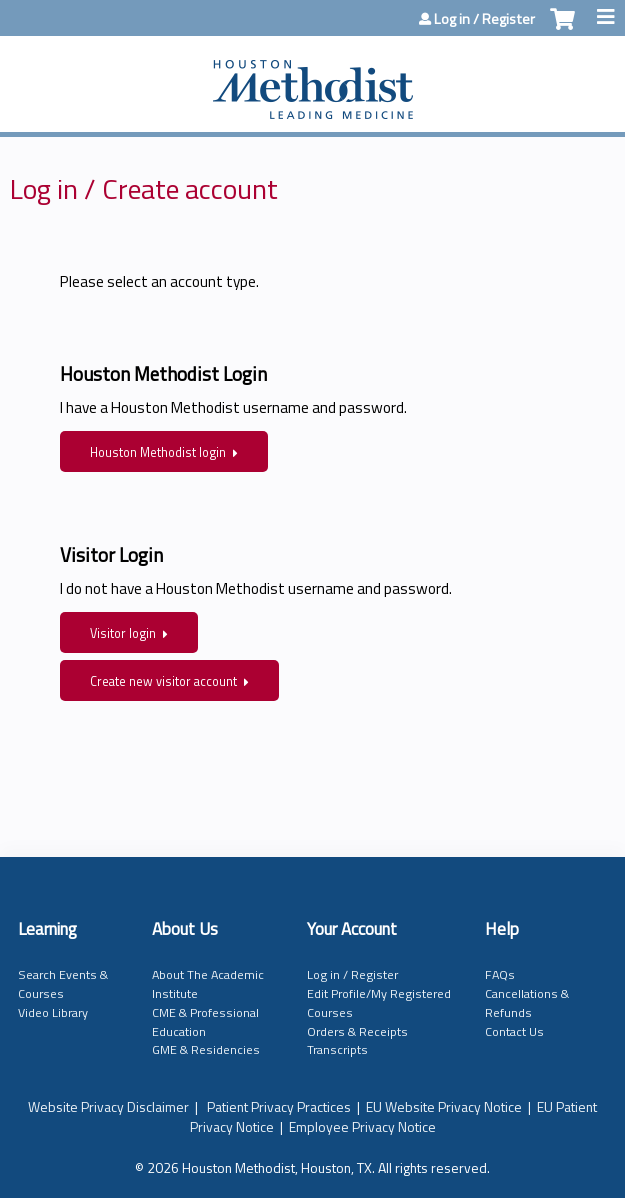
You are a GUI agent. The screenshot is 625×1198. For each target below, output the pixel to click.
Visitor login (123, 633)
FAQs (500, 974)
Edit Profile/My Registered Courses (379, 1003)
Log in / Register (484, 19)
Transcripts (337, 1049)
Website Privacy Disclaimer (108, 1106)
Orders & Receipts (357, 1031)
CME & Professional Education (205, 1022)
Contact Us (514, 1031)
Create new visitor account (163, 681)
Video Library (53, 1012)
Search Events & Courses (63, 984)
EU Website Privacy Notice (444, 1106)
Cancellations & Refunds (527, 1003)
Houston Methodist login (158, 452)
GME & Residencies (206, 1049)
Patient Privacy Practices (279, 1106)
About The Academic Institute (208, 984)
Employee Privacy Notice (362, 1126)
